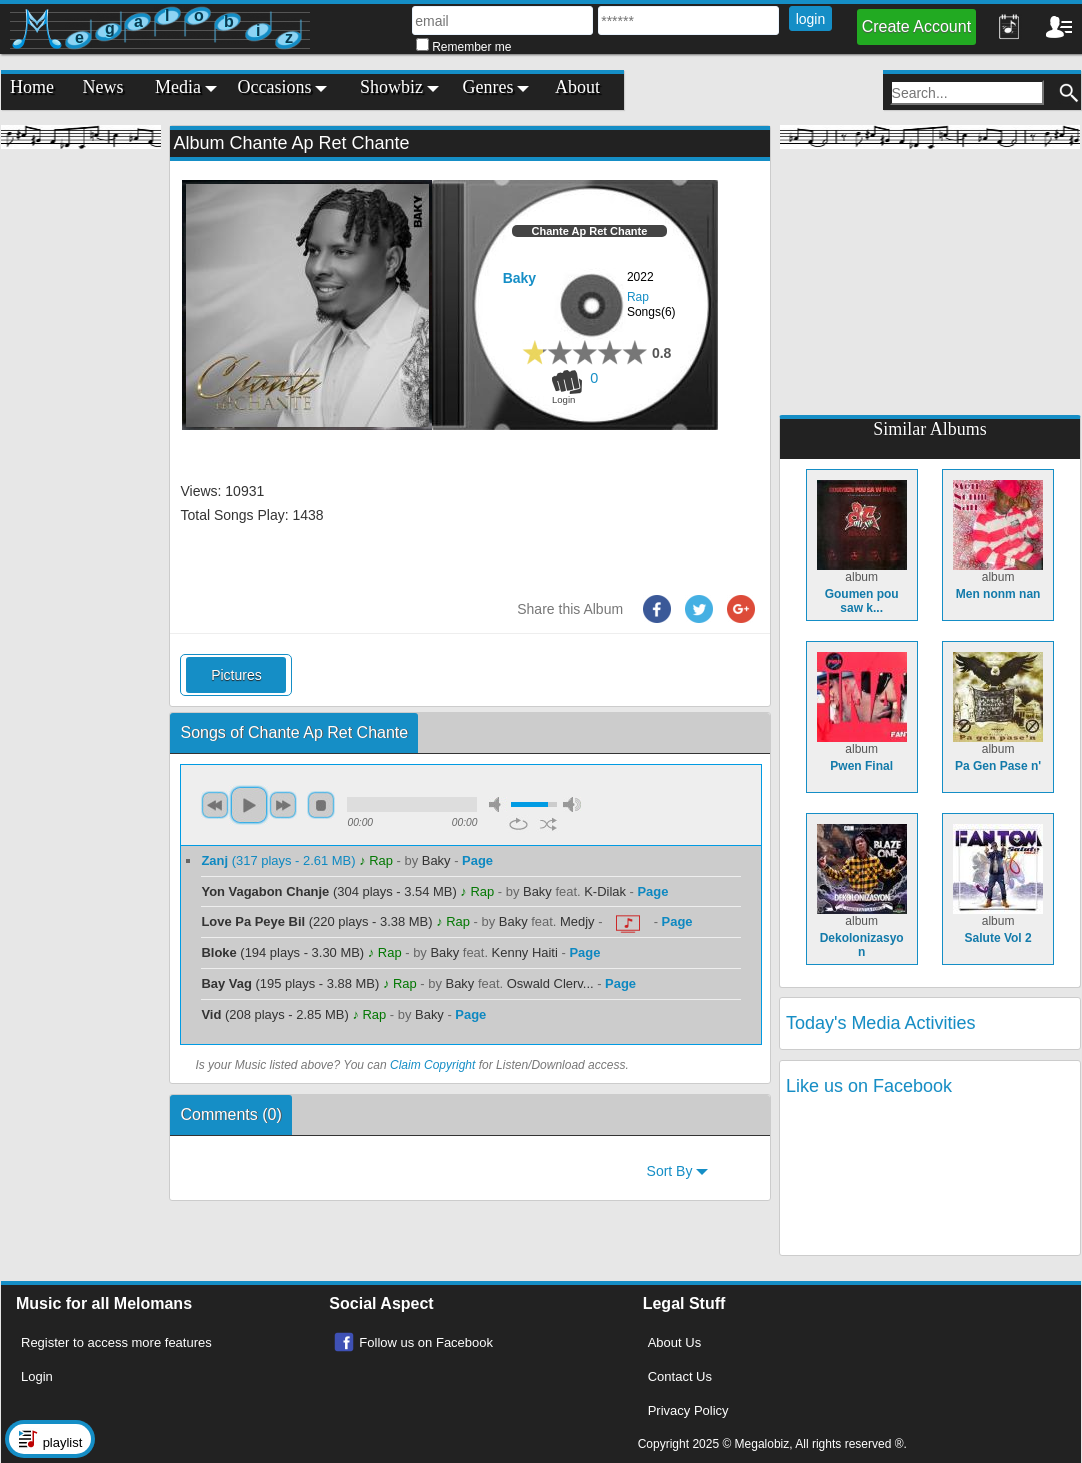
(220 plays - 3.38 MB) (318, 921)
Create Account (916, 26)
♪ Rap (376, 860)
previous (215, 805)
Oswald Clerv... (550, 983)
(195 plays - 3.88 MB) (291, 983)
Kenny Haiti (525, 952)
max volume (572, 804)
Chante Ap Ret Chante (590, 231)
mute (498, 804)
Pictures (236, 675)
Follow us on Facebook (426, 1342)
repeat (518, 824)
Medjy (577, 921)
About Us (674, 1342)
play (249, 805)
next (283, 805)
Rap (638, 297)
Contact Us (680, 1376)
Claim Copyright (432, 1065)
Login (37, 1376)
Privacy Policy (688, 1410)
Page (477, 860)
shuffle (548, 824)
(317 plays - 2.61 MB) (280, 860)
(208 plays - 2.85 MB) (276, 1014)
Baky (519, 278)
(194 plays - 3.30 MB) (284, 952)
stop (321, 805)
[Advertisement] (81, 460)
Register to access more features (116, 1342)
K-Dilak (605, 891)
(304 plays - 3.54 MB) (330, 891)
